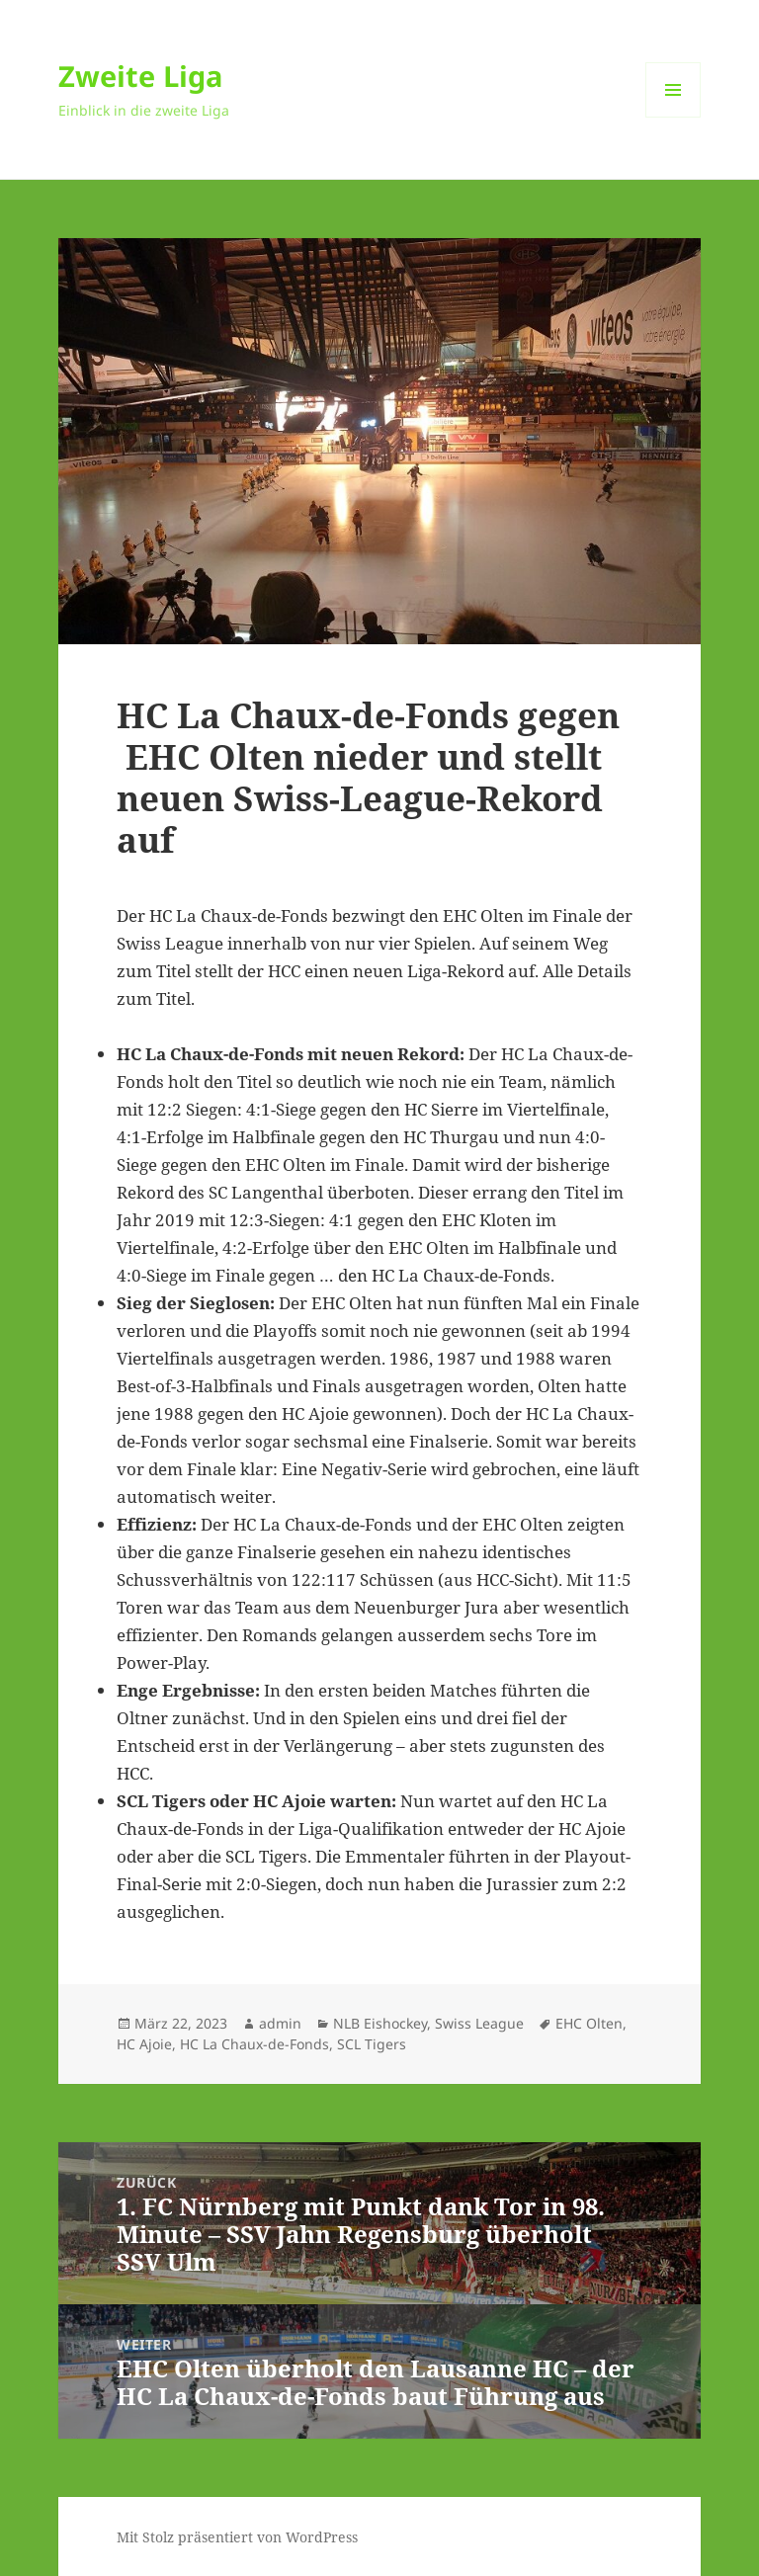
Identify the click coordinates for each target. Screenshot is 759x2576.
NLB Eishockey (380, 2023)
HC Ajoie (144, 2044)
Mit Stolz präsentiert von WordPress (237, 2537)
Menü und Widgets (673, 117)
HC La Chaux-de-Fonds (254, 2044)
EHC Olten (589, 2023)
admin (280, 2023)
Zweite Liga (140, 75)
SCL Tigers (371, 2044)
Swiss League (479, 2023)
